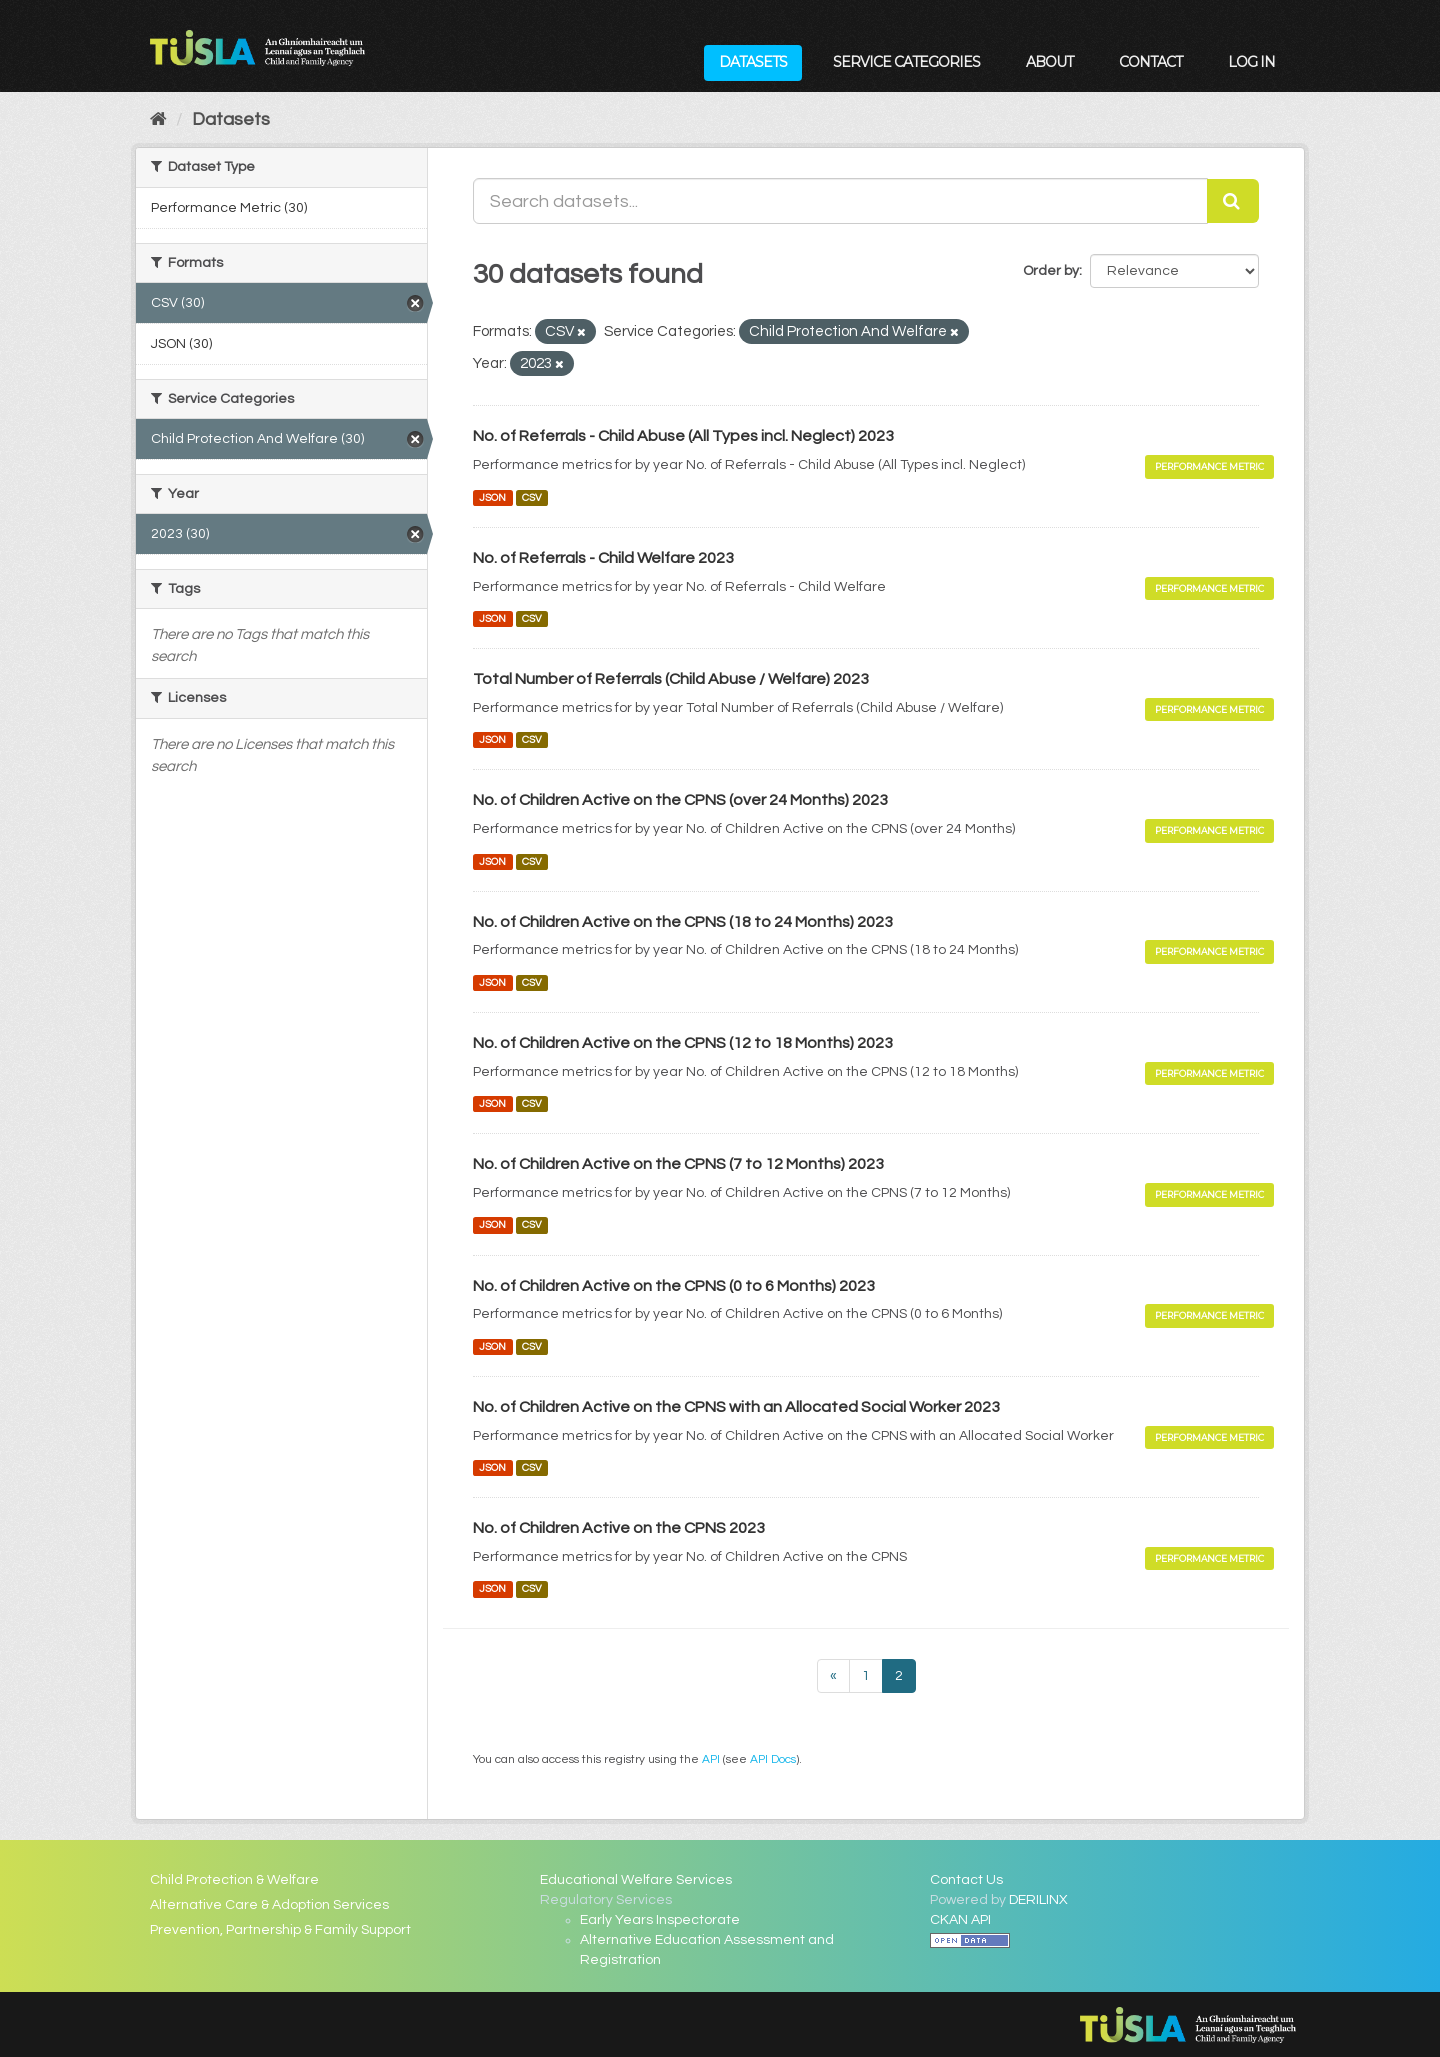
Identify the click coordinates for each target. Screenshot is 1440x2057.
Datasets (753, 62)
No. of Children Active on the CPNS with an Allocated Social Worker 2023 (736, 1407)
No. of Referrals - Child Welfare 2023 (603, 558)
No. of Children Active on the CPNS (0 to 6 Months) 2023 (674, 1286)
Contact (1150, 62)
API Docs (773, 1759)
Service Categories (906, 62)
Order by (1051, 271)
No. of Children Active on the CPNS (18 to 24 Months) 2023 (683, 922)
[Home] (158, 119)
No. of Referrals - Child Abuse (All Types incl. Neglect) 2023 (683, 436)
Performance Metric (1209, 466)
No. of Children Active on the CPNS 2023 (619, 1528)
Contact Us (966, 1880)
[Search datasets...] (840, 201)
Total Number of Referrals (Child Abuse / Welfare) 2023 (671, 679)
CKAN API (960, 1920)
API (711, 1759)
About (1049, 62)
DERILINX (1038, 1900)
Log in (1251, 62)
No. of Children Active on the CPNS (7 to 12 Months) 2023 (678, 1164)
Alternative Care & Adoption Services (269, 1905)
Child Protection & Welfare (234, 1880)
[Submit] (1233, 201)
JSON (492, 497)
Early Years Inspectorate (660, 1920)
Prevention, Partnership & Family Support (280, 1930)
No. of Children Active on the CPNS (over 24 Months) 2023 (680, 800)
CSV (532, 497)
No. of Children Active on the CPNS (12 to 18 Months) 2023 (683, 1043)
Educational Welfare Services (636, 1880)
